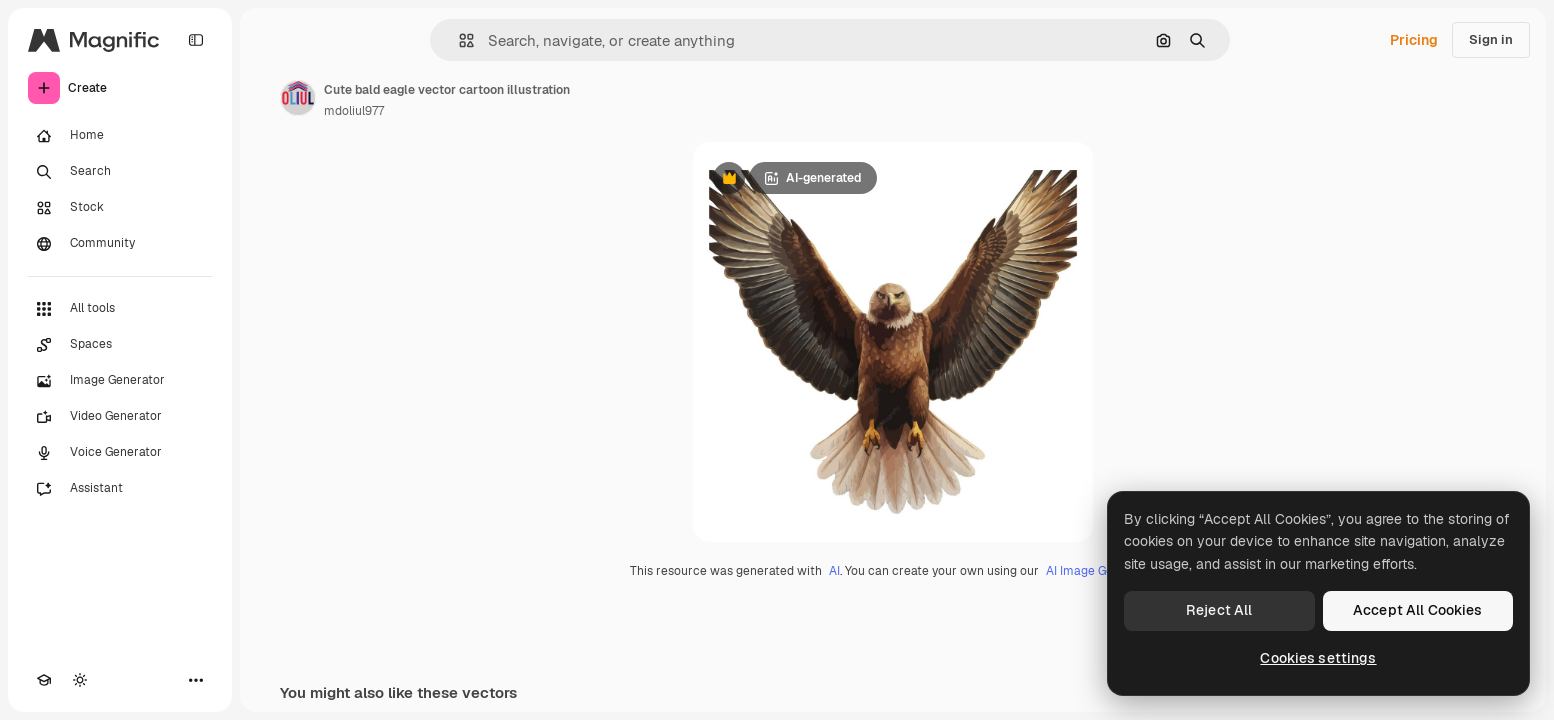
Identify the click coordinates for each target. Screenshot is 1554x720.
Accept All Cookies (1418, 610)
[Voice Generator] (120, 453)
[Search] (120, 172)
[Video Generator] (120, 417)
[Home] (120, 136)
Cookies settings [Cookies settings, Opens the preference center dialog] (1318, 658)
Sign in (1491, 39)
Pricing (1414, 40)
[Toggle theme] (80, 680)
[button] (458, 40)
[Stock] (120, 208)
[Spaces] (120, 345)
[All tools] (120, 309)
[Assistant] (120, 489)
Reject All (1219, 610)
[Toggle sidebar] (196, 40)
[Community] (120, 244)
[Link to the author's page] (298, 98)
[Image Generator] (120, 381)
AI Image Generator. (1101, 571)
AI (834, 571)
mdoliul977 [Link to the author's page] (354, 111)
